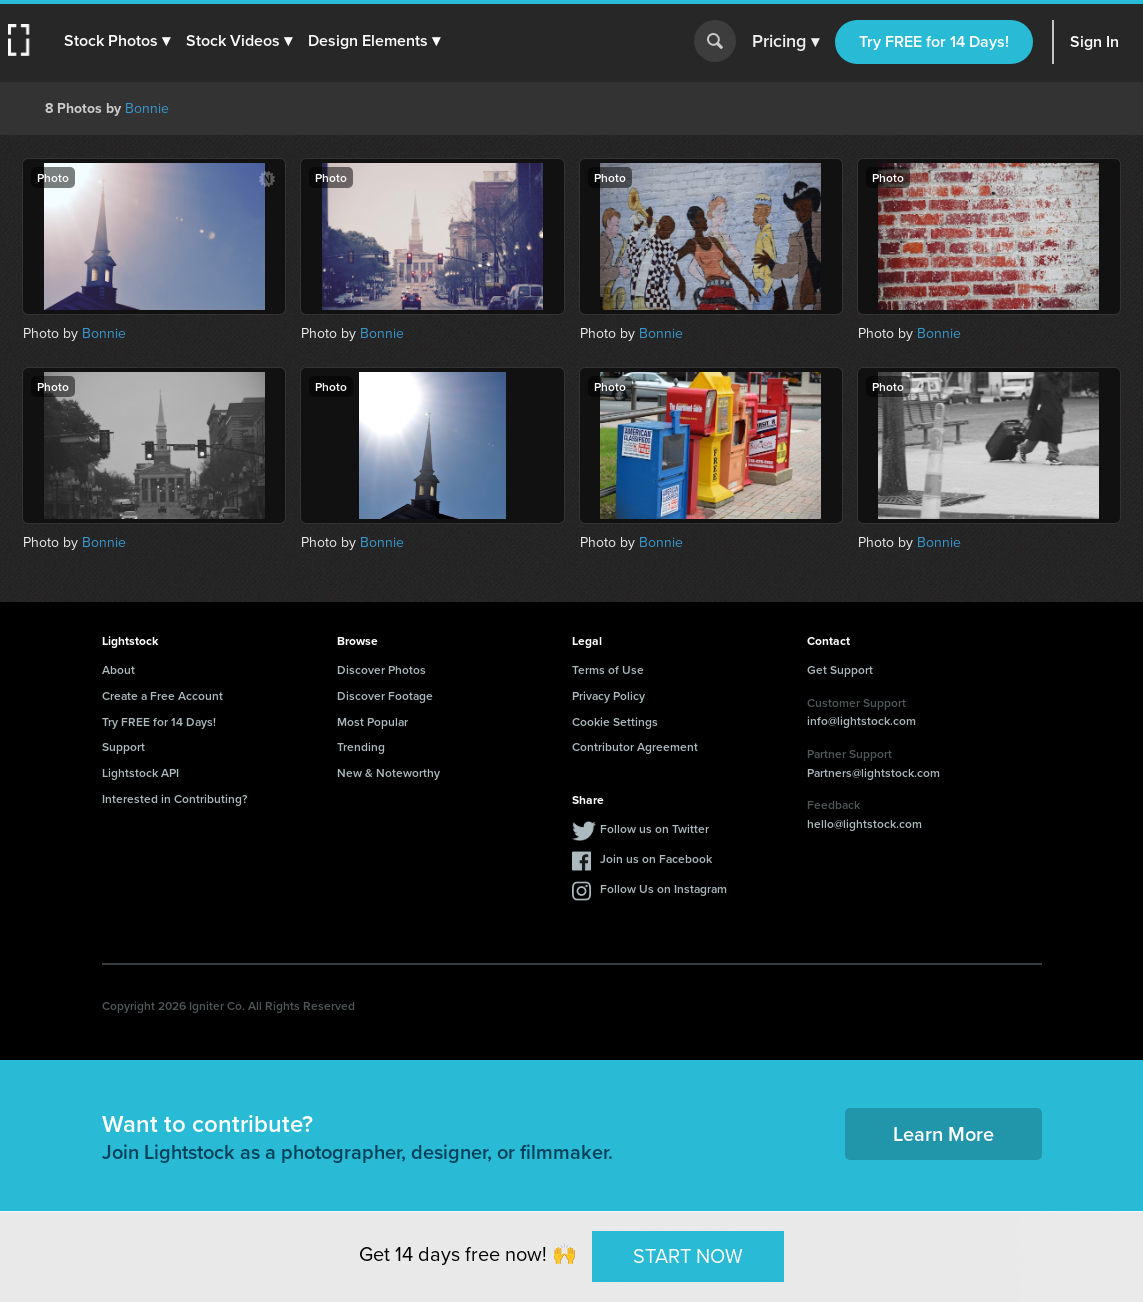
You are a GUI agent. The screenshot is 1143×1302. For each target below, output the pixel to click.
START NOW (688, 1256)
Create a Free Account (162, 695)
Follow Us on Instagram (663, 888)
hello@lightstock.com (864, 823)
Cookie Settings (615, 721)
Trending (361, 746)
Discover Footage (385, 695)
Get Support (840, 669)
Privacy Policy (608, 695)
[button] (117, 41)
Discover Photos (381, 669)
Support (123, 746)
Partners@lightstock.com (873, 772)
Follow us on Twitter (654, 828)
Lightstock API (140, 772)
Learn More (943, 1133)
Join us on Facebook (656, 858)
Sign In (1094, 41)
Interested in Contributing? (175, 798)
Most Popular (372, 721)
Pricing (785, 42)
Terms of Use (608, 669)
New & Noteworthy (388, 772)
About (118, 669)
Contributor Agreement (635, 746)
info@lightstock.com (861, 720)
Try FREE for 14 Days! (934, 41)
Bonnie (147, 108)
